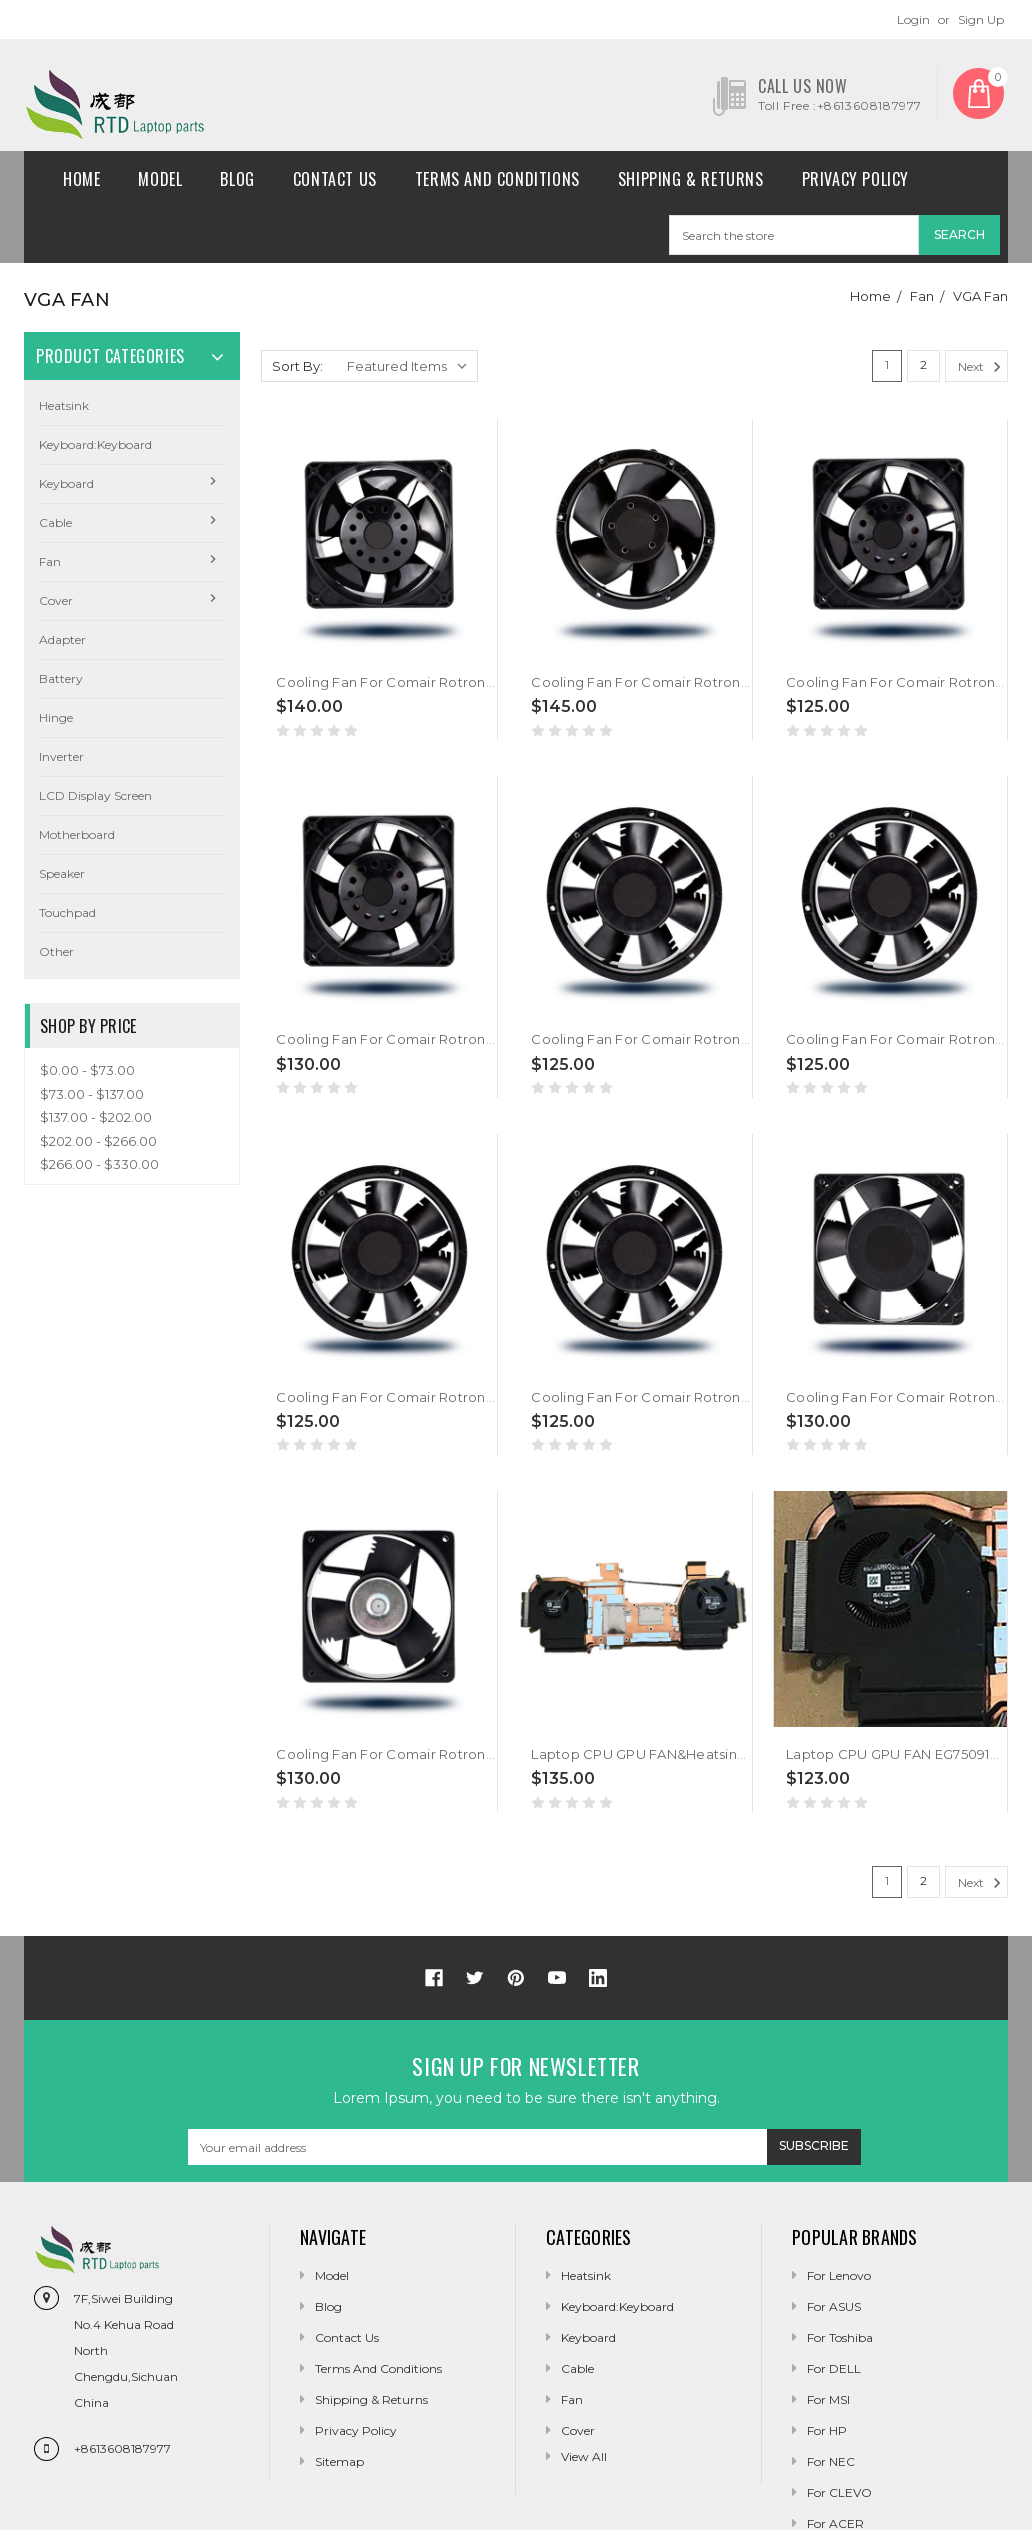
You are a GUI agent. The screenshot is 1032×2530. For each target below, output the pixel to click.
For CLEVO (839, 2492)
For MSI (828, 2399)
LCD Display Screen (95, 795)
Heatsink (64, 405)
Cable (55, 522)
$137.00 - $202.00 (96, 1117)
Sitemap (339, 2461)
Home (81, 179)
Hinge (56, 717)
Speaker (62, 873)
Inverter (61, 756)
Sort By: (297, 366)
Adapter (62, 639)
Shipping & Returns (691, 179)
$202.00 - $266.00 (98, 1141)
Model (160, 179)
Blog (237, 179)
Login (913, 19)
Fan (922, 296)
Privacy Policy (855, 179)
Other (56, 951)
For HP (827, 2430)
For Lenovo (839, 2275)
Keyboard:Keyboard (95, 444)
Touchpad (67, 912)
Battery (61, 678)
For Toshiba (840, 2337)
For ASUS (834, 2306)
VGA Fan (980, 296)
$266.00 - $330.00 (99, 1164)
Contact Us (335, 179)
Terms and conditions (497, 179)
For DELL (834, 2368)
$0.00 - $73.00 (87, 1070)
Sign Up (981, 19)
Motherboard (77, 834)
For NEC (831, 2461)
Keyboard (66, 483)
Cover (56, 600)
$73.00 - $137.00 (92, 1094)
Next (982, 367)
